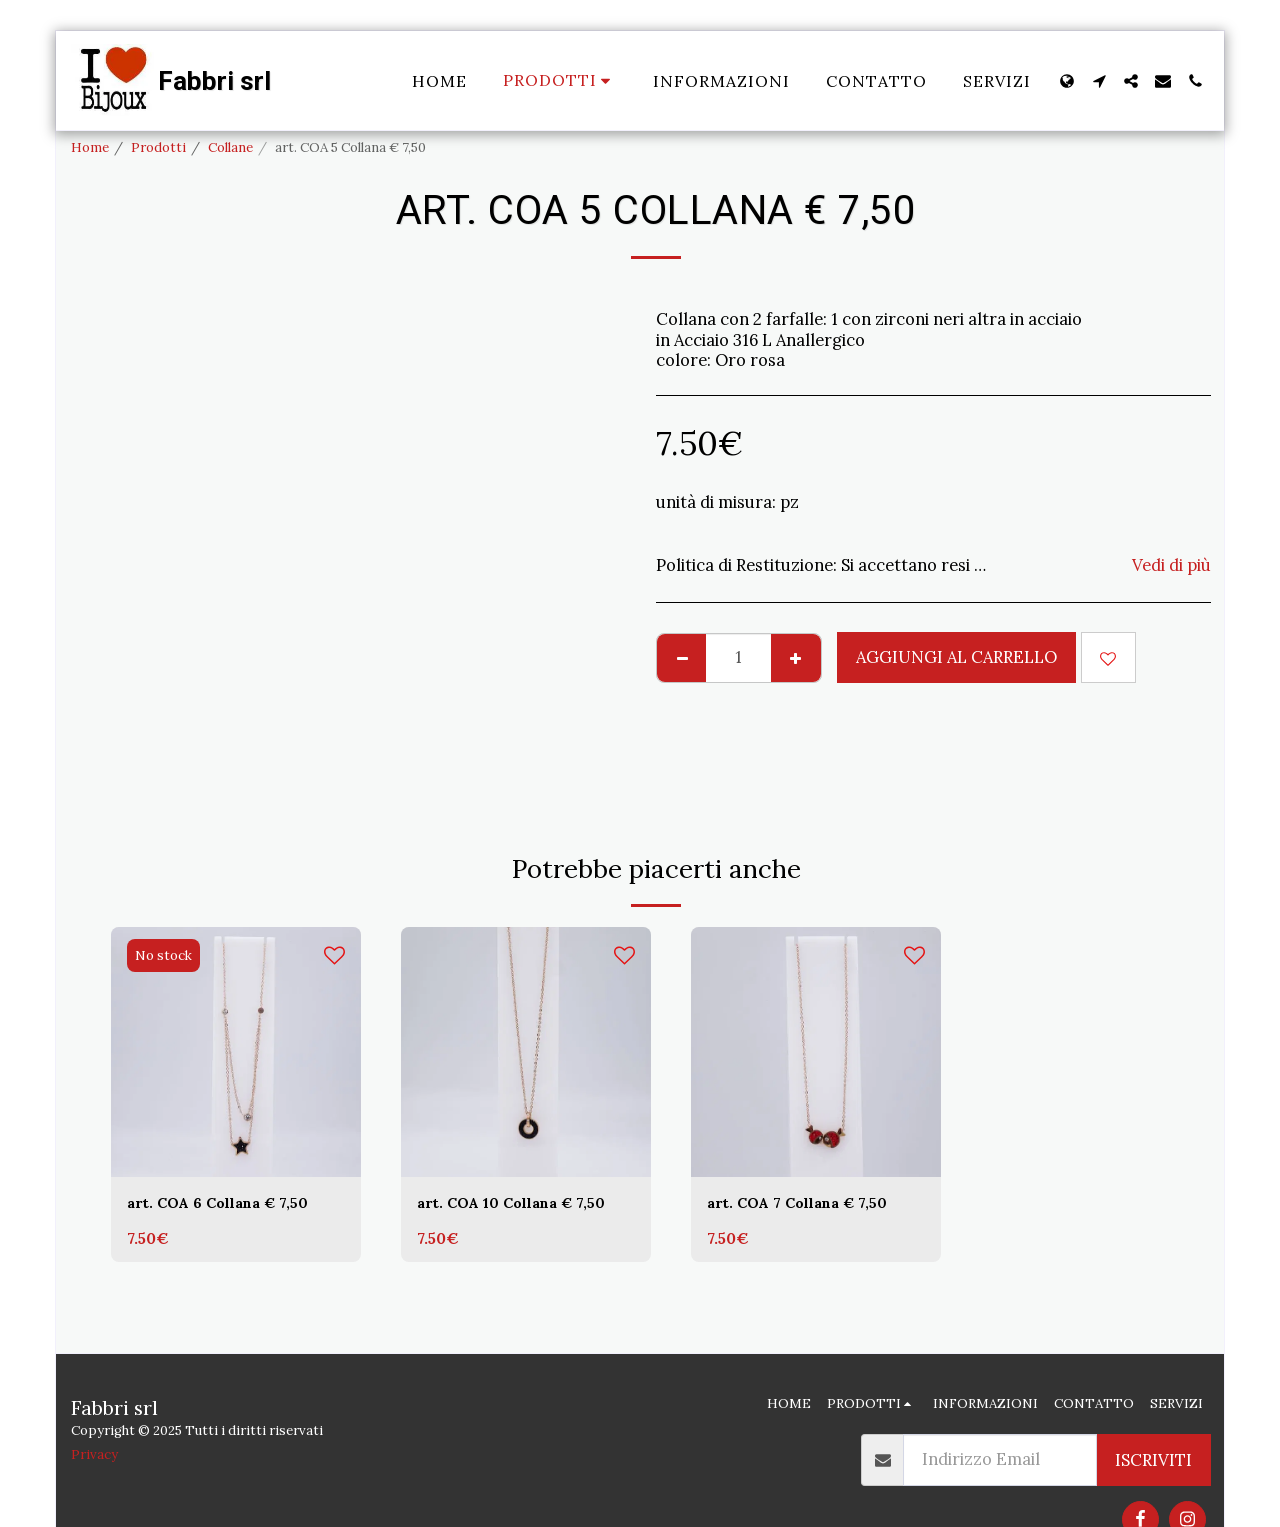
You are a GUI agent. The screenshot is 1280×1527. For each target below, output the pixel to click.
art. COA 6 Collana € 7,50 (231, 1205)
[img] (236, 1052)
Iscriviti (1153, 1460)
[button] (1099, 81)
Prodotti (158, 147)
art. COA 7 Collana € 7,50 (811, 1205)
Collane (230, 147)
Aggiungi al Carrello (956, 657)
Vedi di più (1171, 565)
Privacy (94, 1454)
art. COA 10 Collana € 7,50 (525, 1205)
